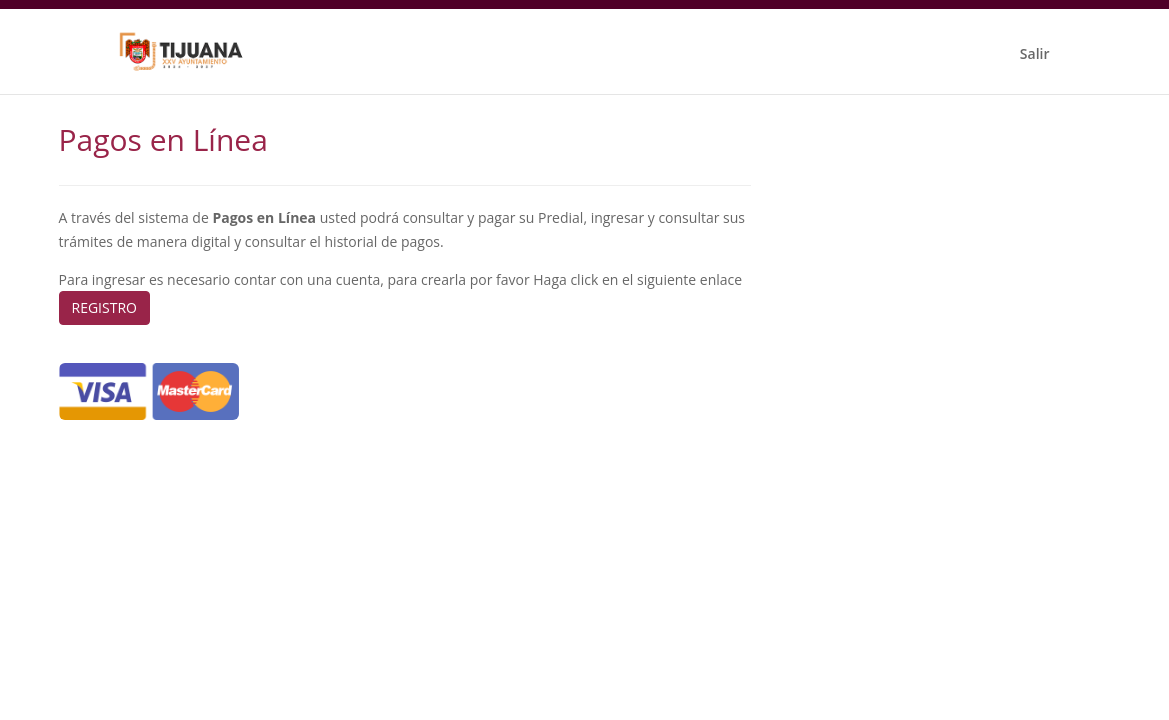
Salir (1035, 53)
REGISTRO (104, 307)
